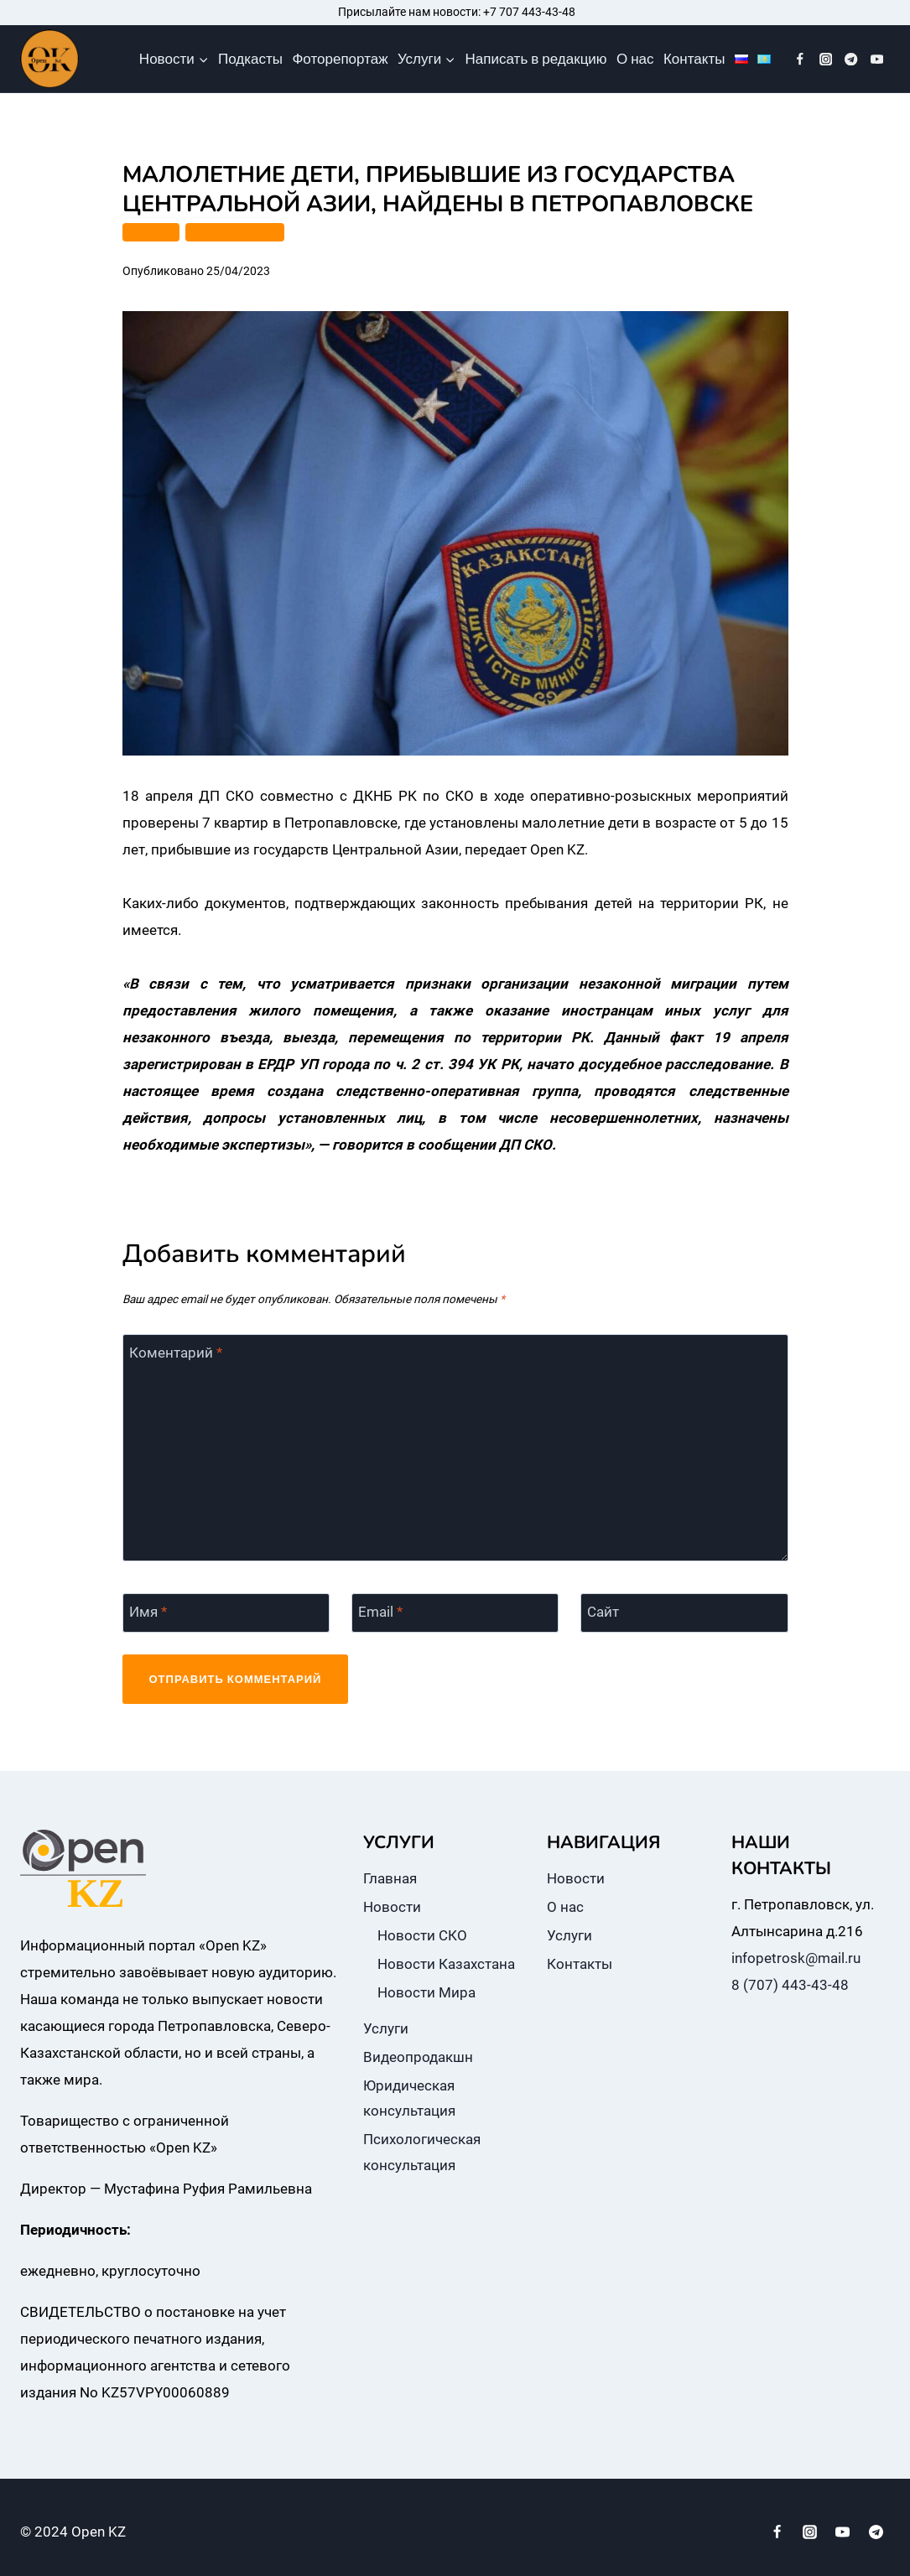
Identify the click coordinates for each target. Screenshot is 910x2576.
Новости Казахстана (446, 1963)
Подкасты (250, 58)
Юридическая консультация (409, 2098)
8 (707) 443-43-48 (790, 1984)
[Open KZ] (49, 58)
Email (380, 1611)
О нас (635, 58)
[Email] (455, 1613)
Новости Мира (426, 1992)
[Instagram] (826, 59)
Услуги (385, 2028)
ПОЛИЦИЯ (151, 232)
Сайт (603, 1611)
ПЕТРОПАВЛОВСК (235, 232)
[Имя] (226, 1613)
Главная (390, 1878)
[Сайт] (684, 1613)
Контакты (694, 58)
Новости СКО (422, 1935)
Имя (148, 1611)
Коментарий (175, 1352)
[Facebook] (801, 59)
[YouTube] (877, 59)
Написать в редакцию (536, 58)
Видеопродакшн (418, 2057)
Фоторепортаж (339, 58)
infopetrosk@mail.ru (796, 1958)
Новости (392, 1906)
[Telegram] (852, 59)
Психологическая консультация (422, 2152)
